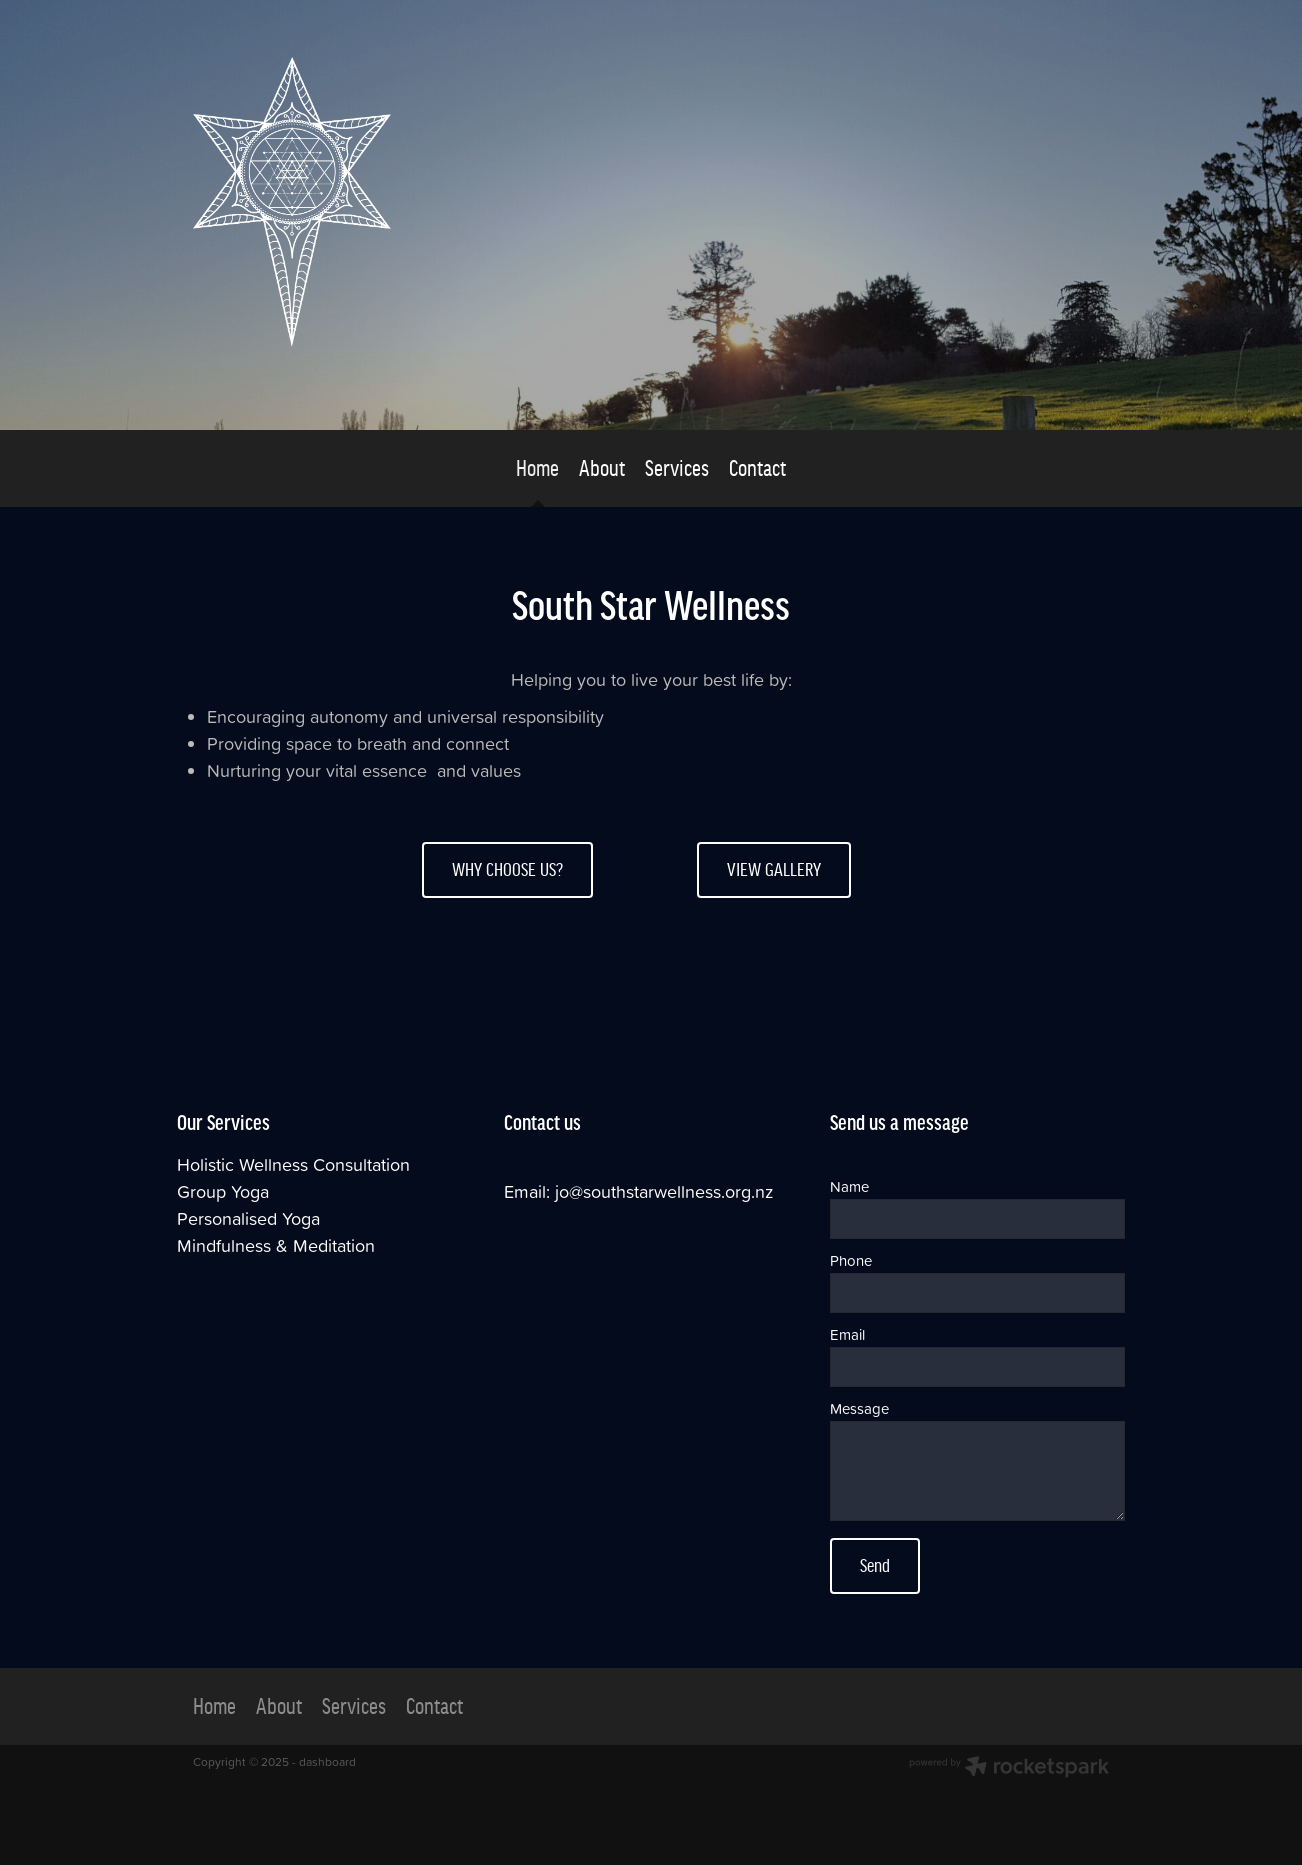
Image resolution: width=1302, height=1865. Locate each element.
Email (847, 1334)
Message (859, 1408)
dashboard (327, 1761)
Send (875, 1565)
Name (849, 1186)
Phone (851, 1260)
